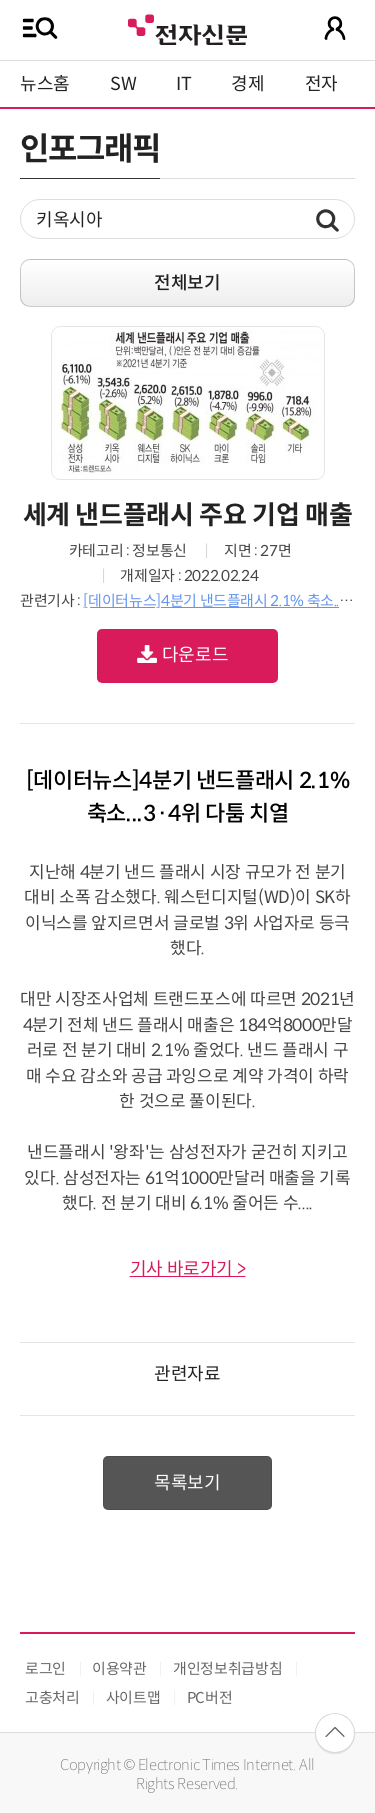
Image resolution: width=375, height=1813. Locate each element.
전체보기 (187, 283)
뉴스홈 (45, 84)
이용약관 (119, 1668)
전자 (321, 84)
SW (123, 84)
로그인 (45, 1668)
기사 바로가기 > (188, 1269)
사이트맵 (133, 1697)
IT (183, 84)
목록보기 (187, 1483)
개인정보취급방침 (227, 1668)
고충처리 (52, 1697)
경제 (247, 84)
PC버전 (210, 1697)
